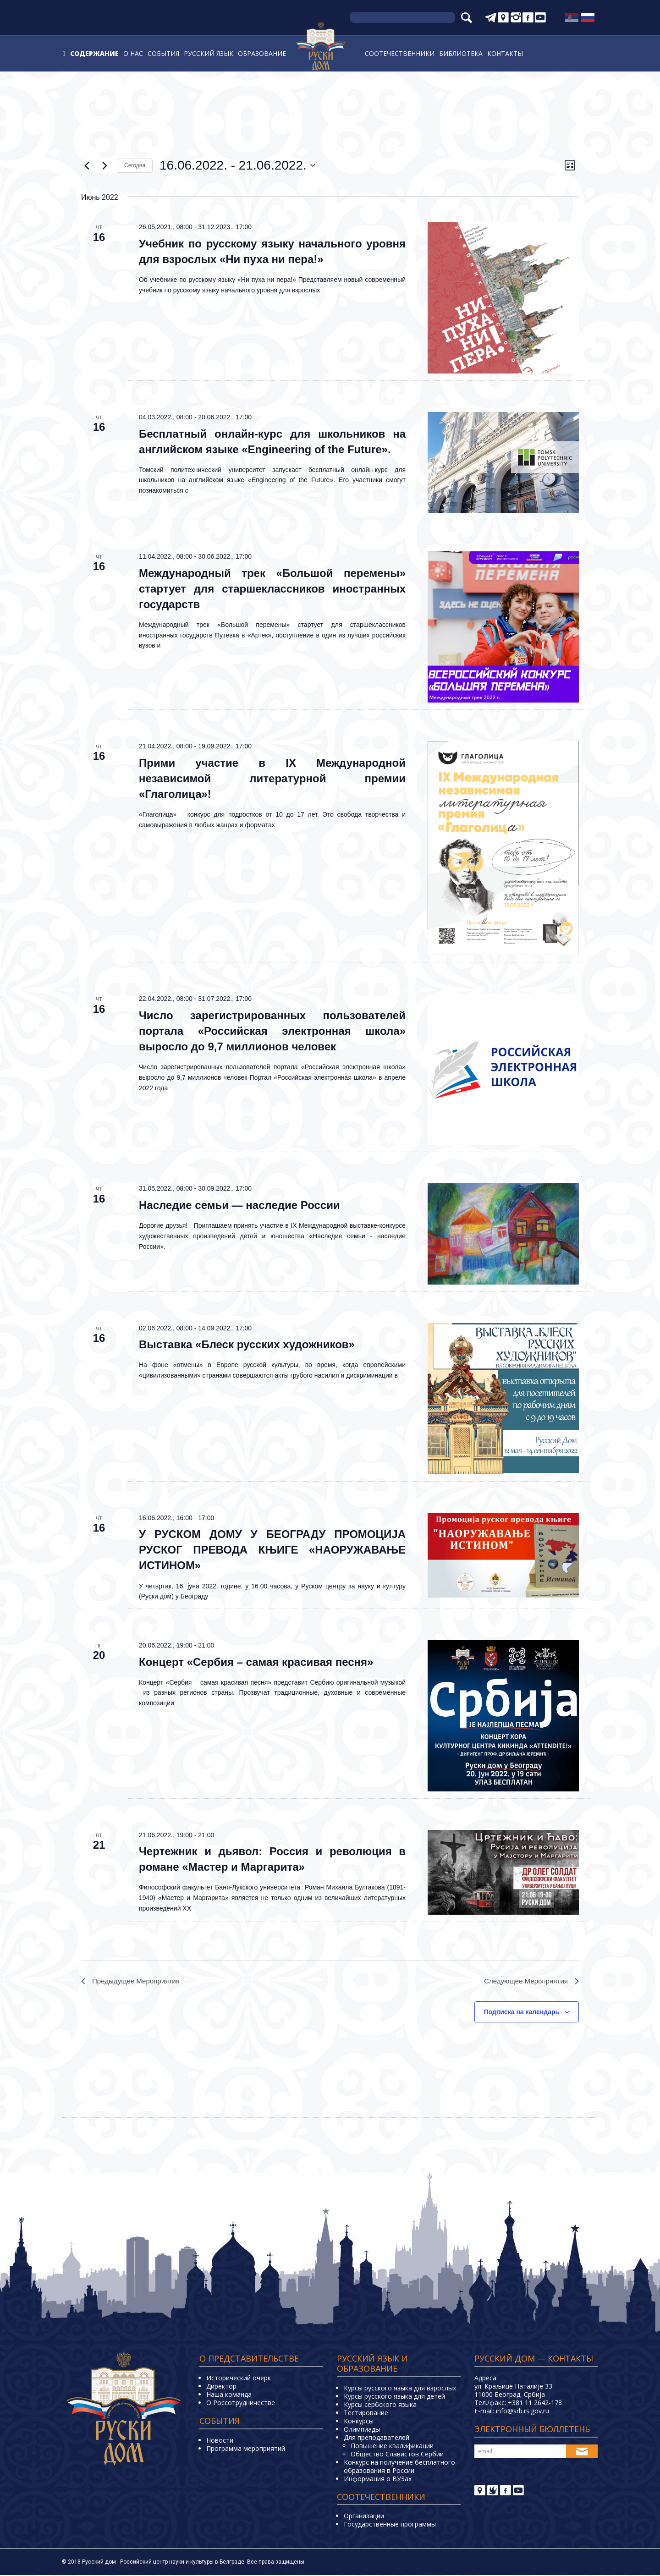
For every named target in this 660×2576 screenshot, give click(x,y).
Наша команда (229, 2395)
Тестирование (366, 2413)
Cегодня (134, 165)
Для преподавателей (376, 2438)
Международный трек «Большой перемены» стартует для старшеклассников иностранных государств (272, 588)
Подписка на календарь (522, 2012)
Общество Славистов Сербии (397, 2454)
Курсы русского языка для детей (394, 2397)
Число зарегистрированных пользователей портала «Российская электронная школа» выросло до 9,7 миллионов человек (272, 1031)
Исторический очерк (238, 2378)
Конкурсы (359, 2421)
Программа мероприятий (245, 2449)
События (163, 53)
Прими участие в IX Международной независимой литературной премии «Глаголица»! (272, 778)
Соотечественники (399, 53)
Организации (364, 2517)
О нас (133, 53)
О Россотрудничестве (240, 2403)
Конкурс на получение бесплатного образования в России (399, 2467)
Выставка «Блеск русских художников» (247, 1344)
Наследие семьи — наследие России (239, 1205)
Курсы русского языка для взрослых (400, 2388)
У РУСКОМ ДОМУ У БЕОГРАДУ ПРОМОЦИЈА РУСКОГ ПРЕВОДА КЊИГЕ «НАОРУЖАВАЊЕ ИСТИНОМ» (272, 1549)
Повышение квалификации (392, 2446)
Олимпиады (362, 2430)
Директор (221, 2387)
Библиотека (461, 53)
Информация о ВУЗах (378, 2479)
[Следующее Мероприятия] (104, 165)
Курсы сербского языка (380, 2405)
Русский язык (208, 53)
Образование (262, 53)
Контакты (505, 53)
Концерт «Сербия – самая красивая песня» (256, 1662)
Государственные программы (390, 2525)
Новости (219, 2441)
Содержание (94, 53)
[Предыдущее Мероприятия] (86, 165)
